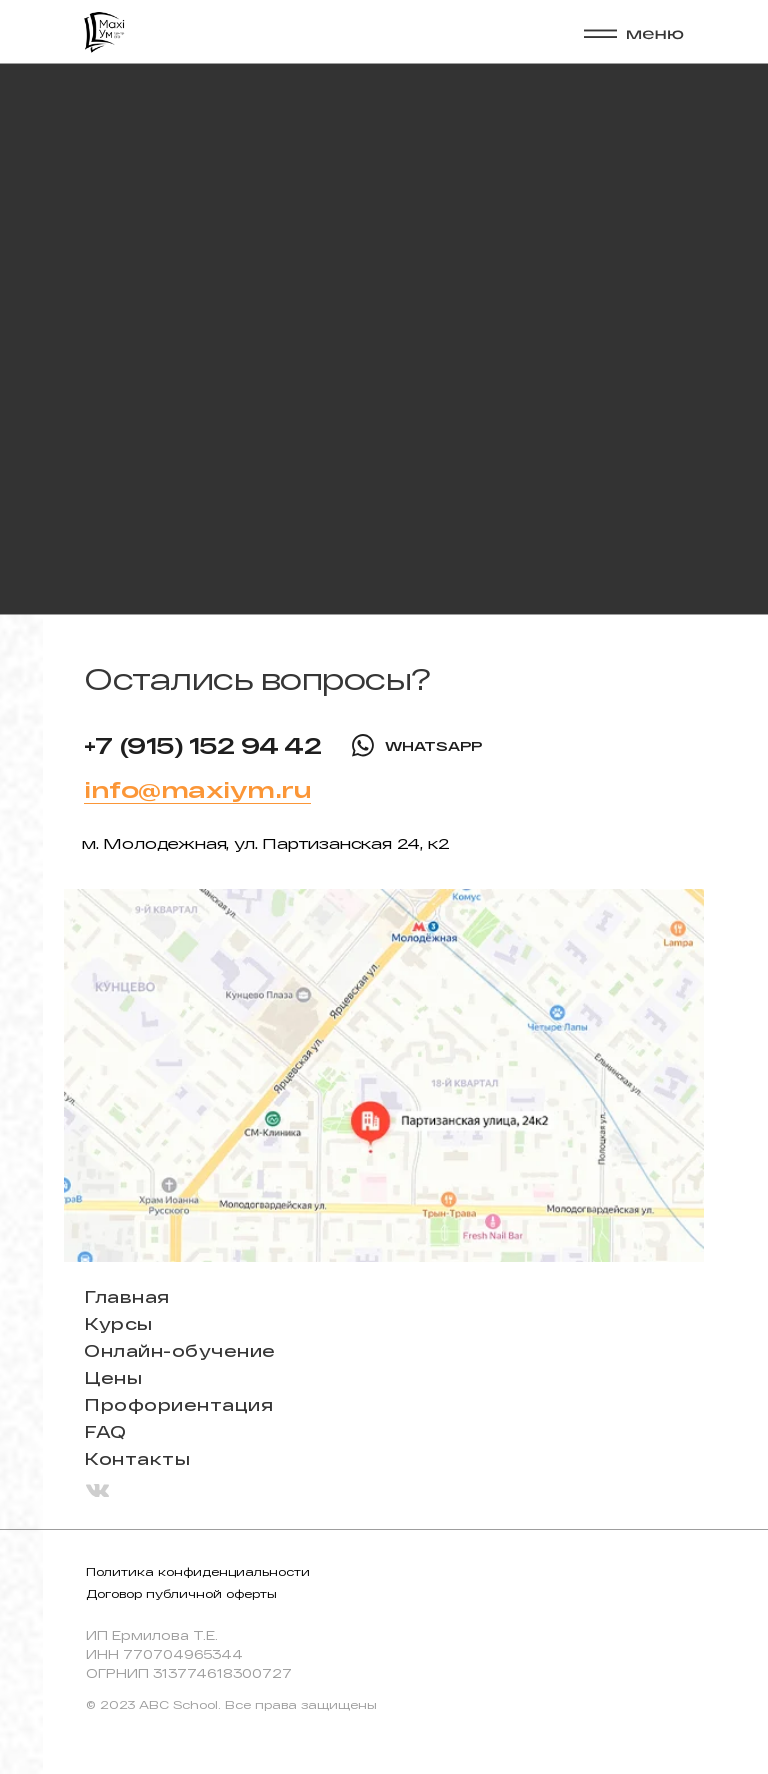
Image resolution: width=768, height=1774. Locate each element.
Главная (127, 1296)
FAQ (105, 1431)
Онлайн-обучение (180, 1350)
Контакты (137, 1458)
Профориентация (178, 1404)
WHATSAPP (433, 746)
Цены (113, 1377)
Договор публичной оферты (181, 1593)
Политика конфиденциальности (198, 1571)
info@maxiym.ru (197, 789)
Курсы (118, 1323)
